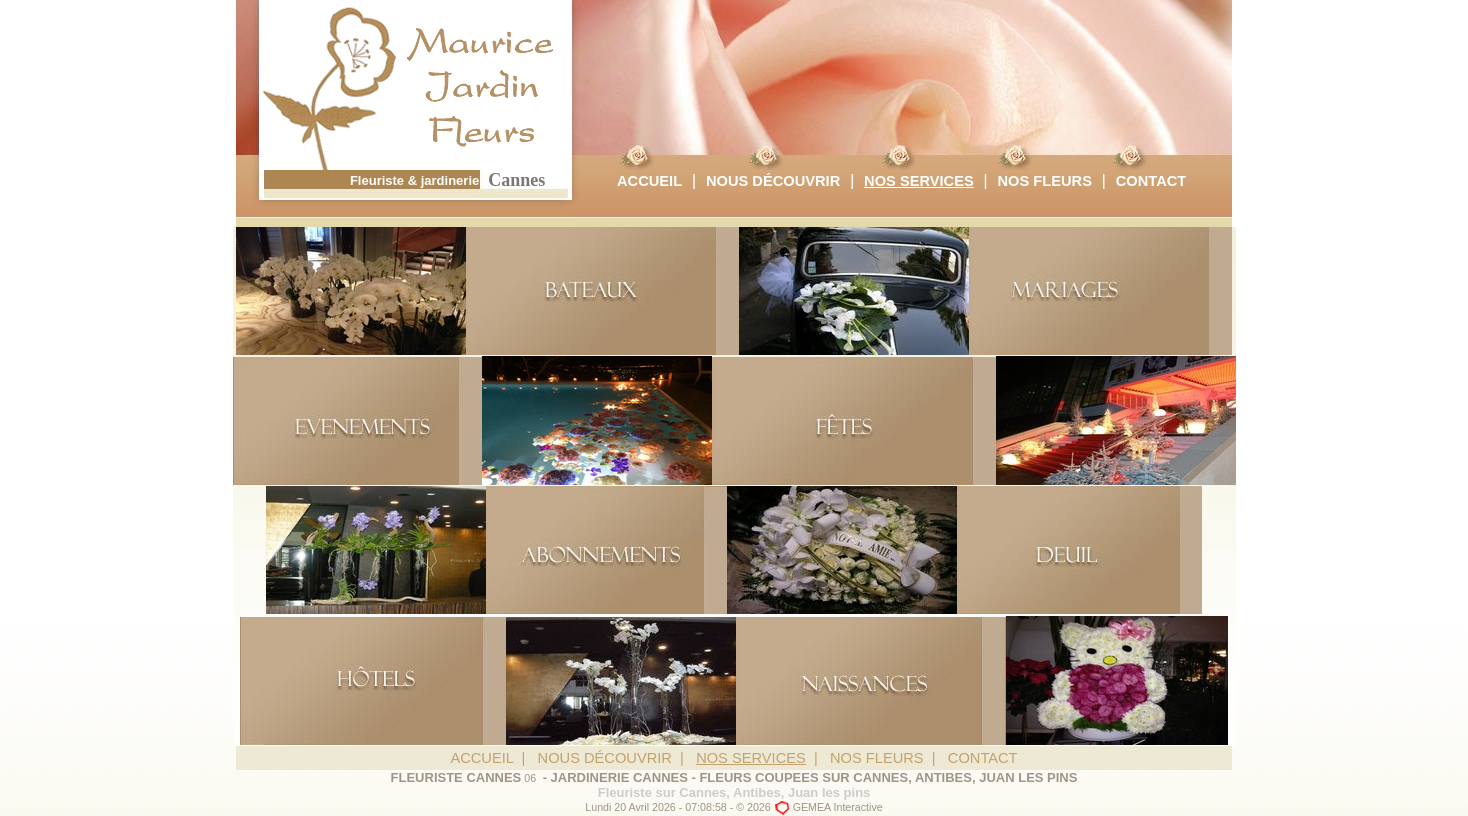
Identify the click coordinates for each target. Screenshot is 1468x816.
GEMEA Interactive (838, 807)
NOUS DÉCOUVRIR (773, 181)
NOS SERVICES (919, 181)
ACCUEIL (649, 181)
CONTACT (1151, 181)
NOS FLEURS (1045, 181)
